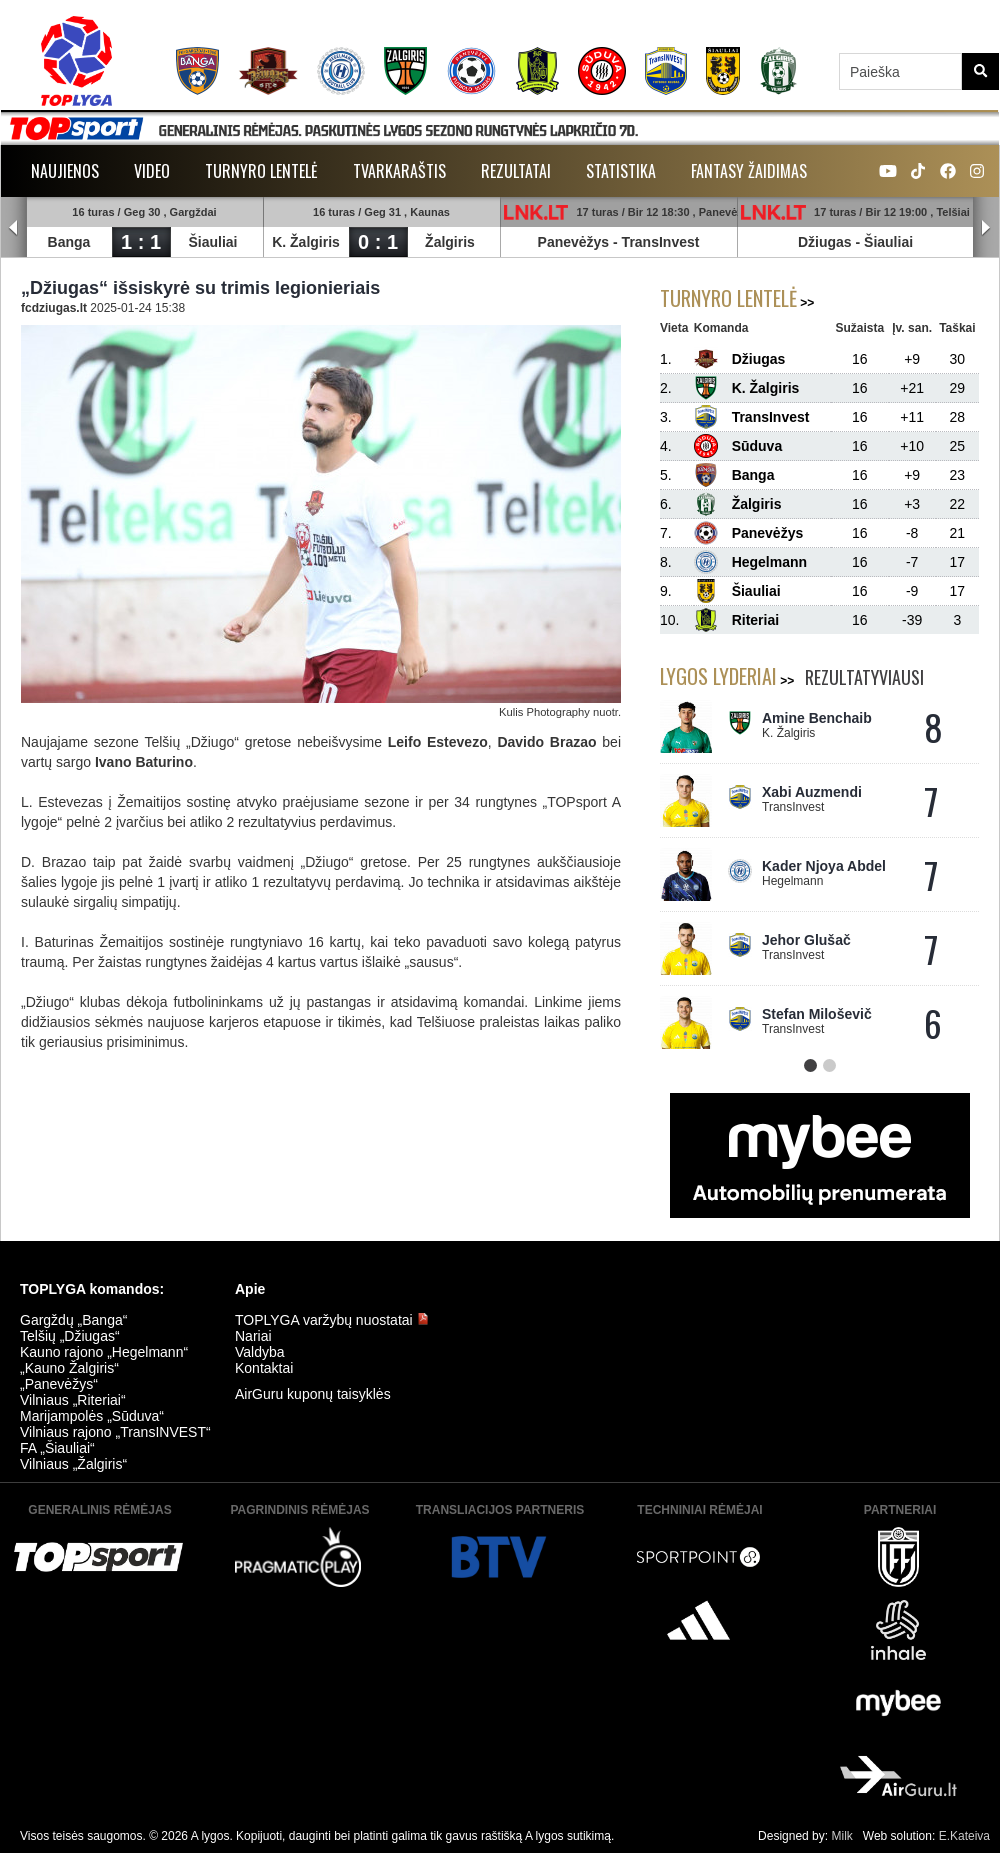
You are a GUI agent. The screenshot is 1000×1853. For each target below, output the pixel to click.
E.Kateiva (964, 1836)
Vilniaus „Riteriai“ (73, 1400)
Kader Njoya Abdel (824, 866)
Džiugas (825, 242)
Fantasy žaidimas (749, 171)
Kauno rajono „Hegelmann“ (104, 1352)
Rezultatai (516, 171)
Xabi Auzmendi (812, 792)
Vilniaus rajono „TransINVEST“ (115, 1432)
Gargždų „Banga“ (73, 1320)
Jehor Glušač (806, 940)
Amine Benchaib (817, 718)
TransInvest (661, 242)
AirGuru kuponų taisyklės (313, 1394)
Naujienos (65, 171)
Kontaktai (264, 1368)
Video (152, 171)
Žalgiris (450, 242)
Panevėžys (574, 242)
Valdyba (260, 1352)
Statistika (621, 171)
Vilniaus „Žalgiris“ (73, 1464)
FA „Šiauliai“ (57, 1448)
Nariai (253, 1336)
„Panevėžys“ (59, 1384)
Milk (841, 1836)
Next (986, 228)
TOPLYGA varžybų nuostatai (332, 1320)
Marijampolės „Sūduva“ (92, 1416)
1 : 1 (141, 242)
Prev (14, 228)
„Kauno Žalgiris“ (69, 1368)
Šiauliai (212, 242)
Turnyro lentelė (261, 171)
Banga (69, 242)
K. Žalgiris (306, 242)
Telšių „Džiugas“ (70, 1336)
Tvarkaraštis (399, 171)
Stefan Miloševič (817, 1014)
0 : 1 (378, 242)
